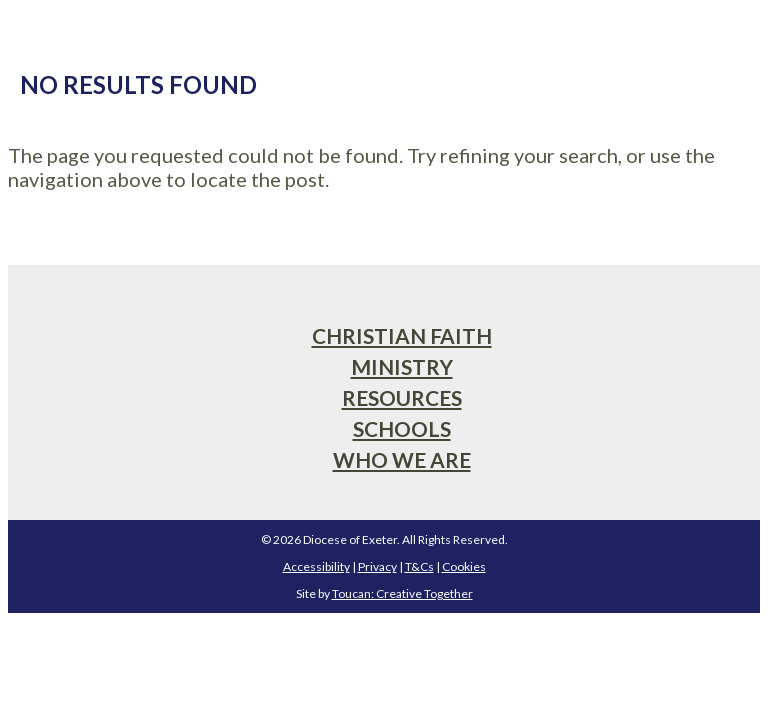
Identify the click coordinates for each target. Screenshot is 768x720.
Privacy (377, 566)
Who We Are (402, 459)
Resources (402, 397)
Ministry (402, 366)
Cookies (464, 566)
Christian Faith (402, 335)
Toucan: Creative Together (402, 593)
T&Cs (419, 566)
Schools (402, 428)
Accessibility (316, 566)
